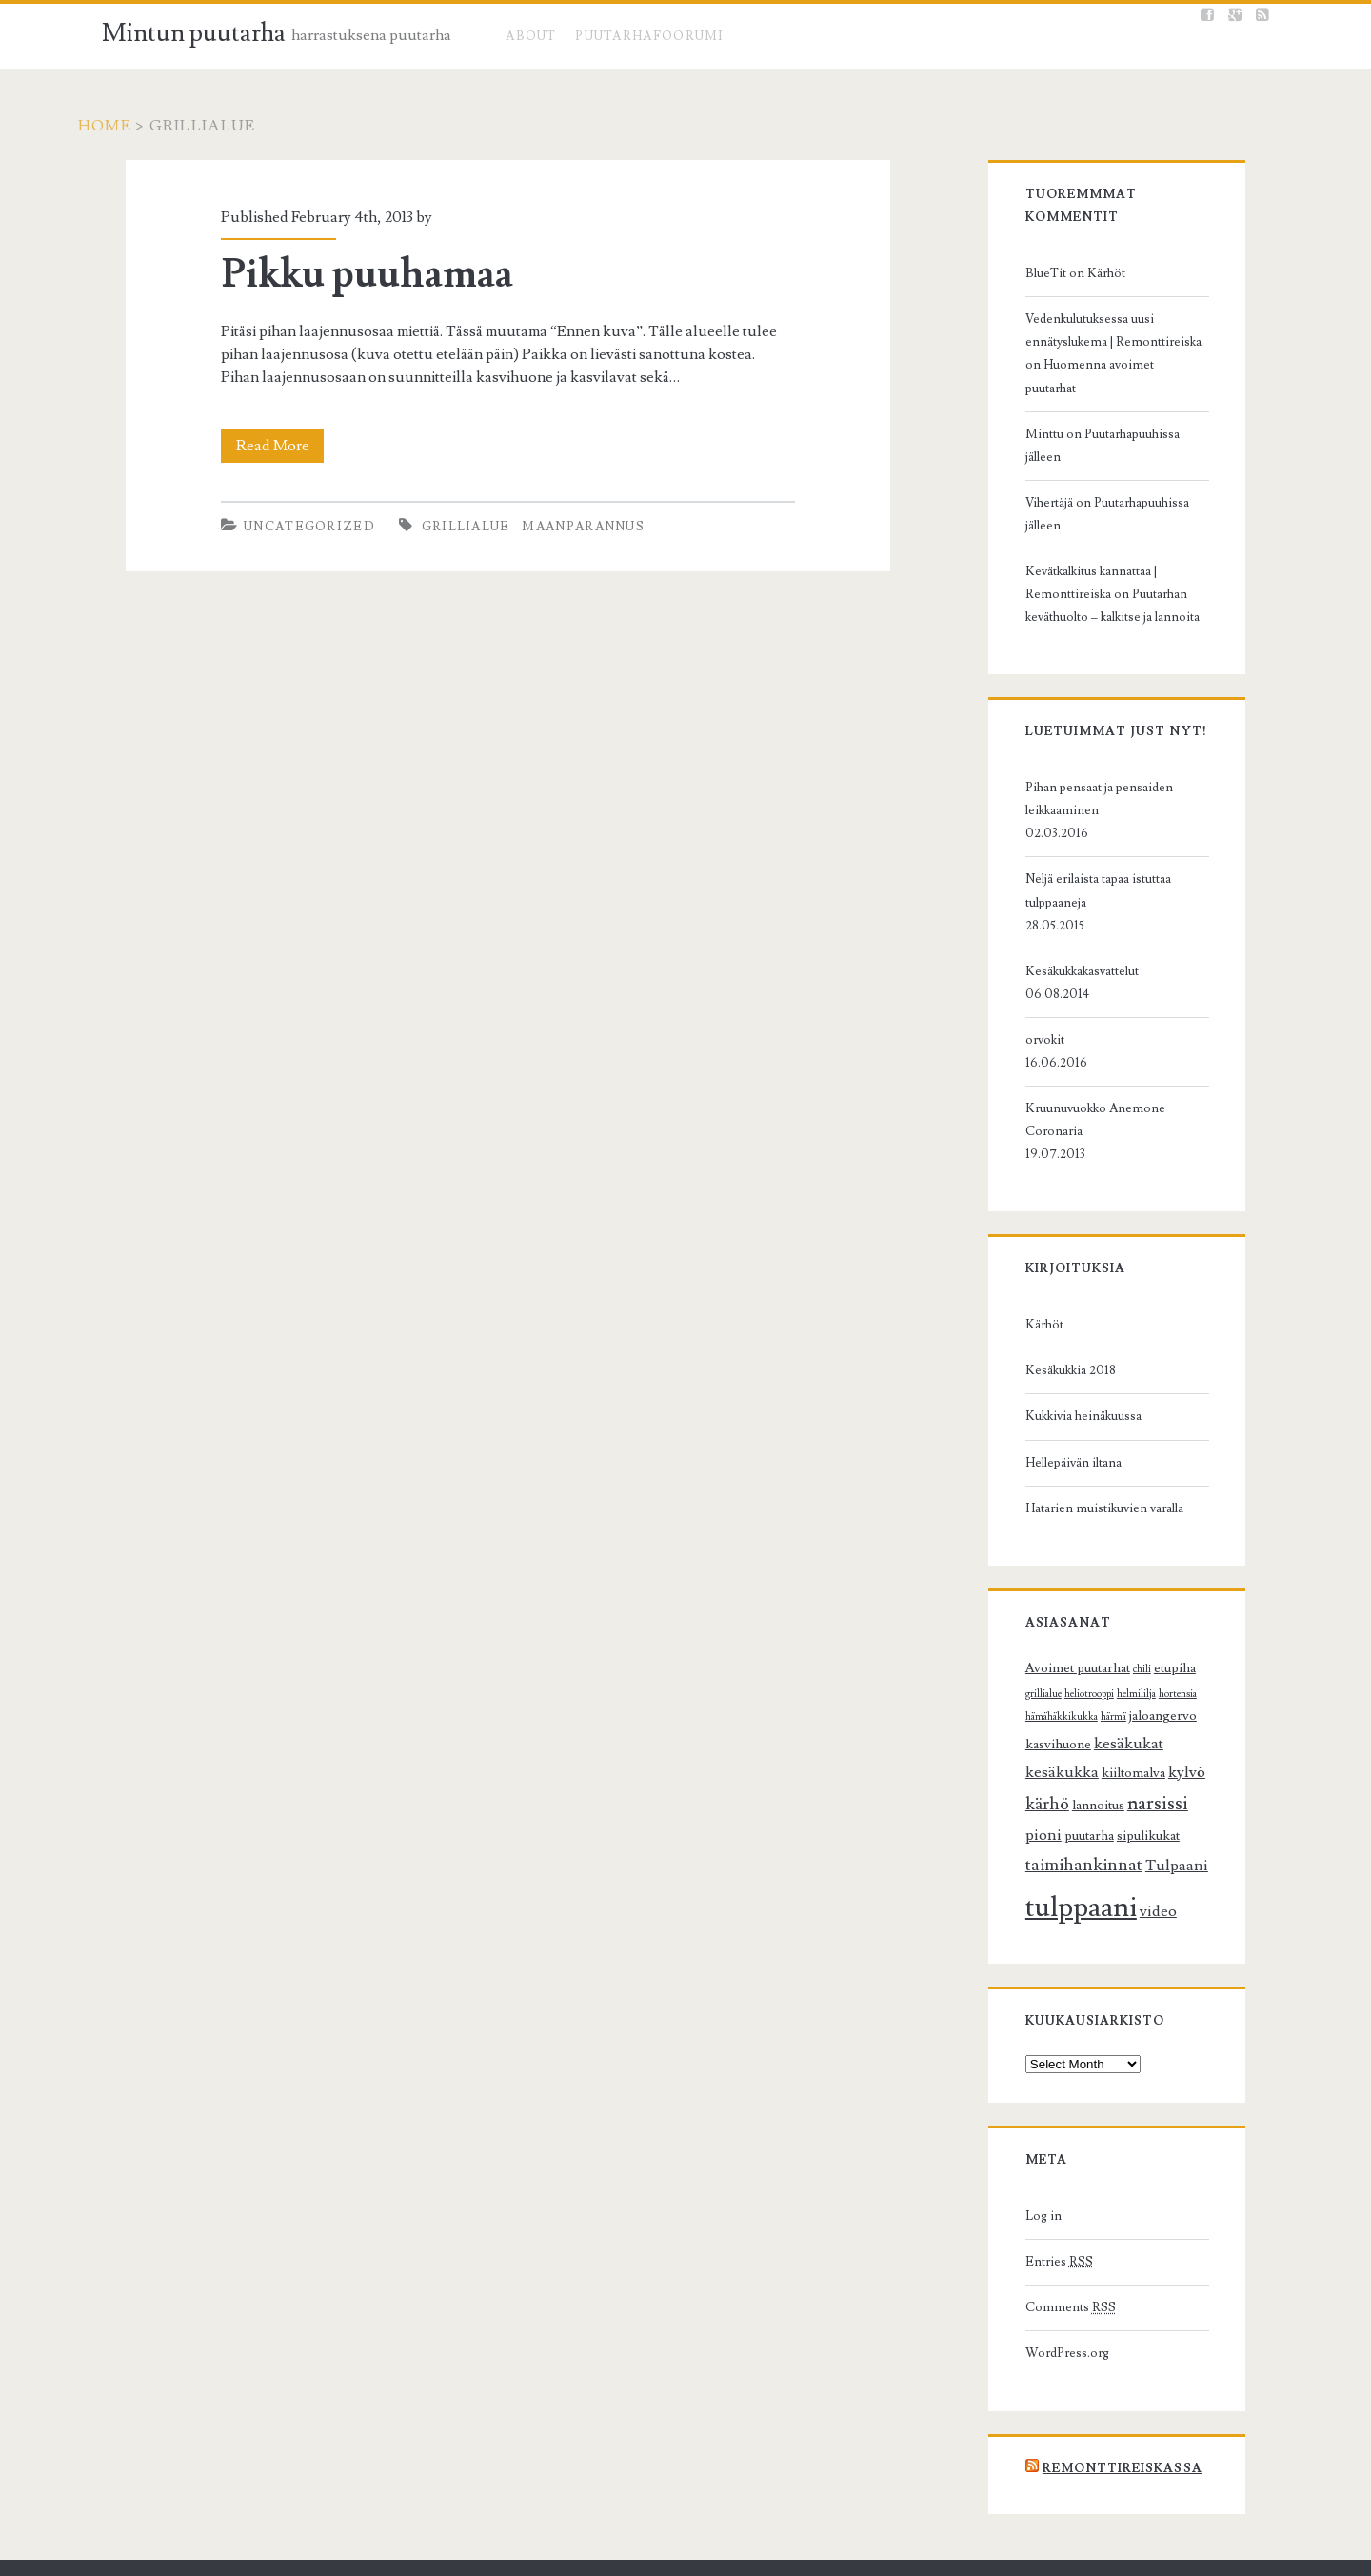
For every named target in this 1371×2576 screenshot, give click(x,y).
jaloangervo (1070, 1578)
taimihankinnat (1066, 1699)
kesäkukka (1117, 1605)
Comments (1053, 2141)
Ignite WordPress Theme (588, 2553)
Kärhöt (1089, 250)
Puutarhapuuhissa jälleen (1134, 387)
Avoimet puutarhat (1060, 1530)
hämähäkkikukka (1179, 1556)
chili (1125, 1531)
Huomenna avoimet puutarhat (1090, 341)
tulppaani (1064, 1741)
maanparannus (566, 526)
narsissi (1180, 1637)
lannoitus (1121, 1638)
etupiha (1158, 1530)
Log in (1026, 2050)
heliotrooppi (1033, 1556)
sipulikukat (1131, 1670)
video (1141, 1744)
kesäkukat (1043, 1605)
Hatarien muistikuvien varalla (1087, 1370)
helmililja (1080, 1556)
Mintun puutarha (194, 33)
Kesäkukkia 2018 (1053, 1233)
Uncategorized (291, 526)
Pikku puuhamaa (349, 274)
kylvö (1026, 1637)
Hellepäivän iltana (1056, 1324)
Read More (260, 446)
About (531, 36)
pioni (1026, 1669)
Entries (1042, 2096)
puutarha (1072, 1670)
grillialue (448, 526)
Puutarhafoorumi (650, 36)
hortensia (1122, 1556)
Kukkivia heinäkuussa (1066, 1279)
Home (128, 125)
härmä (1021, 1579)
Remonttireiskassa (1105, 2301)
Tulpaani (1159, 1699)
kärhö (1070, 1637)
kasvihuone (1140, 1578)
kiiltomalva (1189, 1606)
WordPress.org (1050, 2187)
